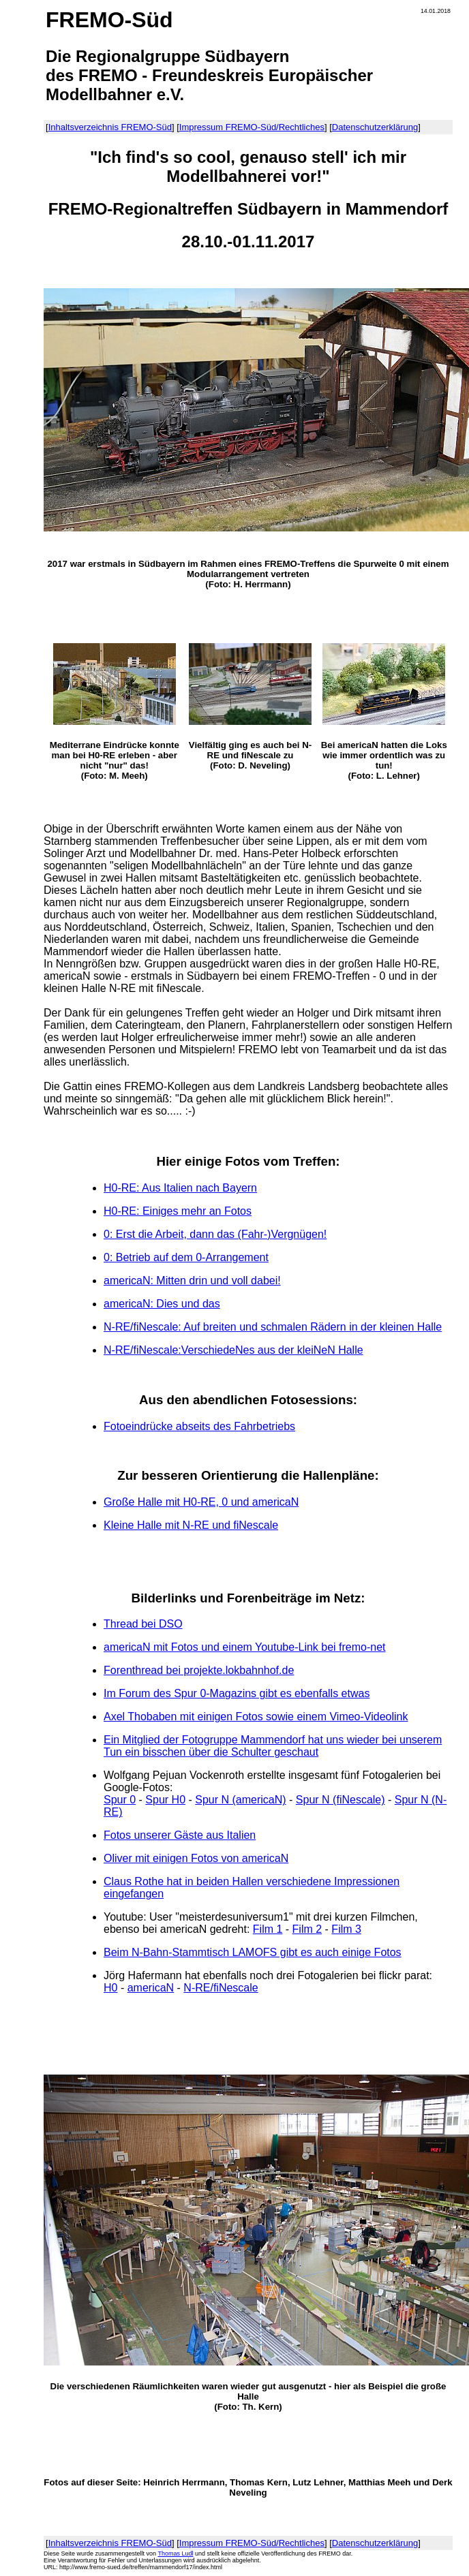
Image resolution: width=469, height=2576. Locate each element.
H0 (110, 1987)
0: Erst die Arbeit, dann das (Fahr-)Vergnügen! (215, 1234)
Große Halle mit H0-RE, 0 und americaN (201, 1502)
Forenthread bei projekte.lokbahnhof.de (199, 1670)
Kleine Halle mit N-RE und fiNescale (191, 1525)
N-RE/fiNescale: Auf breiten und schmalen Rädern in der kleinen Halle (273, 1327)
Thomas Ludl (175, 2553)
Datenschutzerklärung (375, 127)
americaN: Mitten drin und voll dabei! (192, 1280)
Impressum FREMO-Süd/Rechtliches (251, 127)
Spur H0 (165, 1799)
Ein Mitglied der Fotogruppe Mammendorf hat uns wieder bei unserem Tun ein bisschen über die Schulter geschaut (273, 1746)
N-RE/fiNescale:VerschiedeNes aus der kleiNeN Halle (233, 1350)
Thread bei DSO (143, 1624)
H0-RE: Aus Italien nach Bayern (180, 1188)
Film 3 (346, 1929)
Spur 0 (120, 1799)
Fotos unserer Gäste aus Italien (180, 1835)
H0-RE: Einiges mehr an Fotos (178, 1211)
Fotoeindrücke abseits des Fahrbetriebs (199, 1426)
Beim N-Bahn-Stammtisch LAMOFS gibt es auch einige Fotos (253, 1952)
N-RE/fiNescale (220, 1987)
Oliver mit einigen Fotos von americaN (196, 1858)
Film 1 (268, 1929)
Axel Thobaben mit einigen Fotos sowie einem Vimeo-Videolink (256, 1716)
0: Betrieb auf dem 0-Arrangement (186, 1257)
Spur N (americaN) (240, 1799)
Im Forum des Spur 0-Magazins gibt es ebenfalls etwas (236, 1693)
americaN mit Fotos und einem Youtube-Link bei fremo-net (245, 1647)
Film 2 (307, 1929)
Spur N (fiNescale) (340, 1799)
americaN (150, 1987)
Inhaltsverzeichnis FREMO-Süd (110, 127)
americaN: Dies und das (162, 1303)
